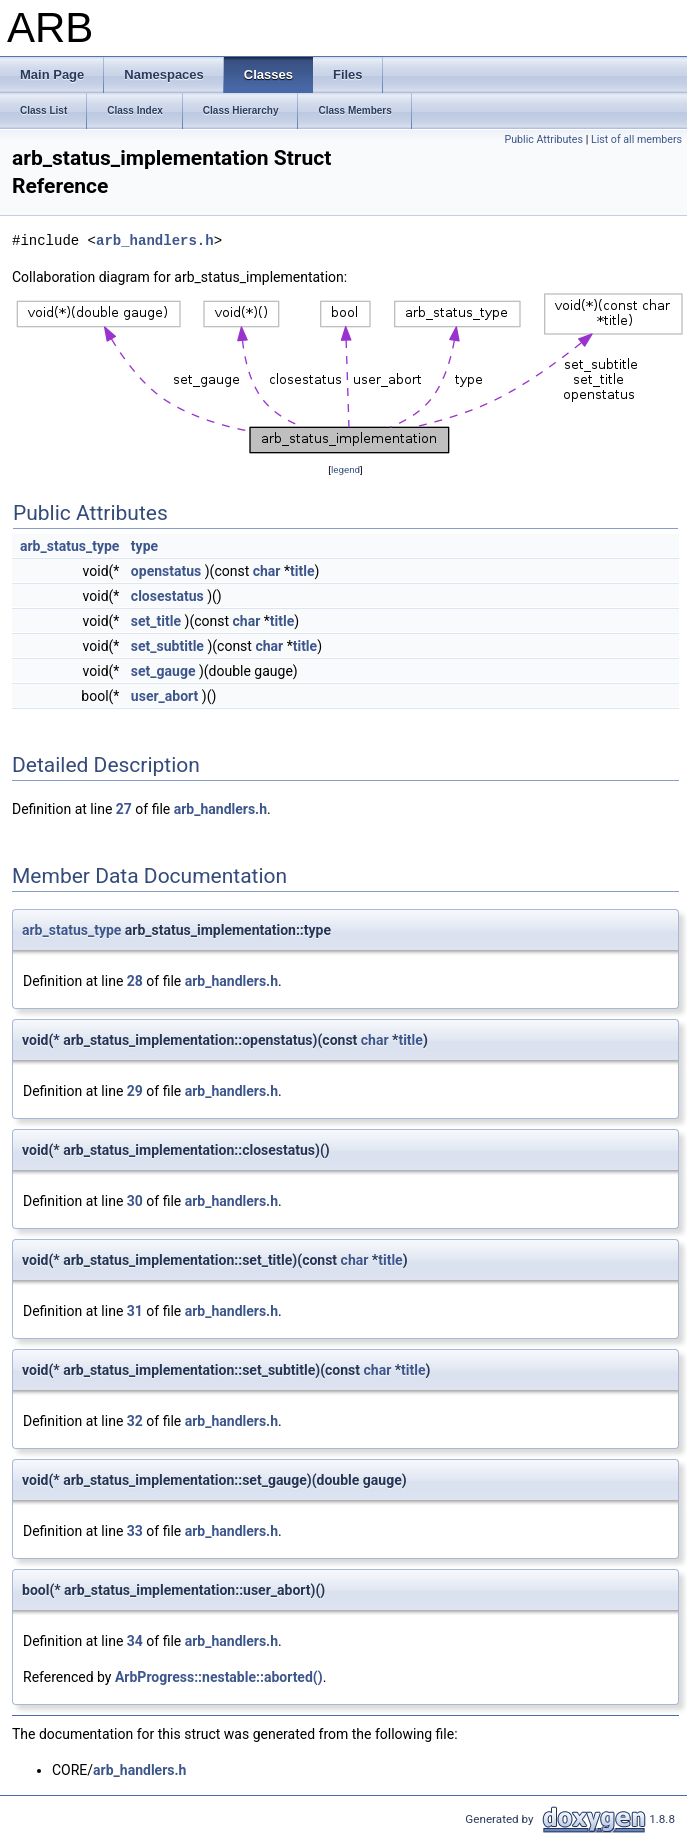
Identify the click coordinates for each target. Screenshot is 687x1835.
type (144, 546)
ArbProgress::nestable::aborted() (219, 1677)
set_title (156, 621)
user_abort (164, 696)
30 (135, 1201)
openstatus (166, 571)
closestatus (167, 596)
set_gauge (163, 671)
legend (345, 469)
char (267, 571)
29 (135, 1091)
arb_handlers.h (155, 240)
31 (135, 1311)
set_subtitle (167, 646)
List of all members (636, 139)
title (302, 571)
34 (135, 1641)
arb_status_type (69, 546)
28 (135, 981)
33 (135, 1531)
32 (135, 1421)
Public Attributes (543, 139)
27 (124, 809)
